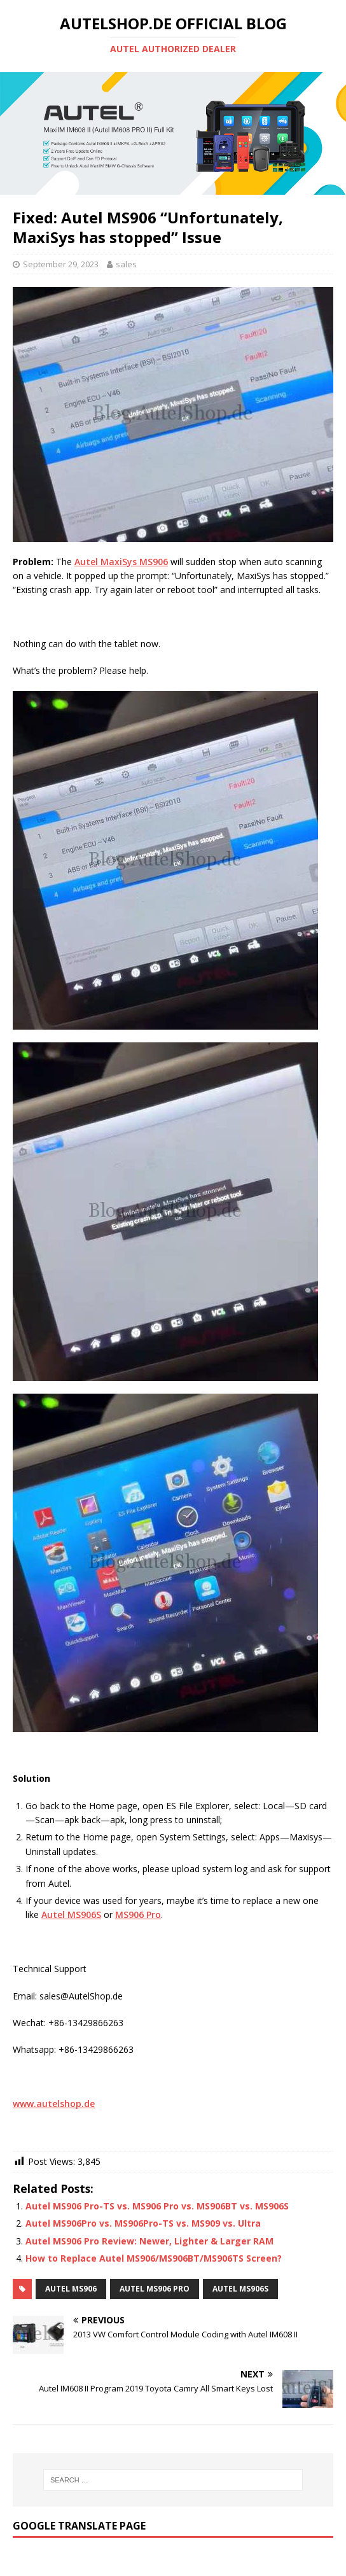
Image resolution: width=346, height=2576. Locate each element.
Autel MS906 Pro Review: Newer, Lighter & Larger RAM (149, 2241)
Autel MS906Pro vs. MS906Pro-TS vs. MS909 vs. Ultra (143, 2223)
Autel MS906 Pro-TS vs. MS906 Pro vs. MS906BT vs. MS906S (157, 2206)
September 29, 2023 (61, 264)
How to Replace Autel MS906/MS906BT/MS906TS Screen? (153, 2258)
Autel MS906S (240, 2288)
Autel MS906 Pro (155, 2288)
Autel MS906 (71, 2288)
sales (126, 264)
